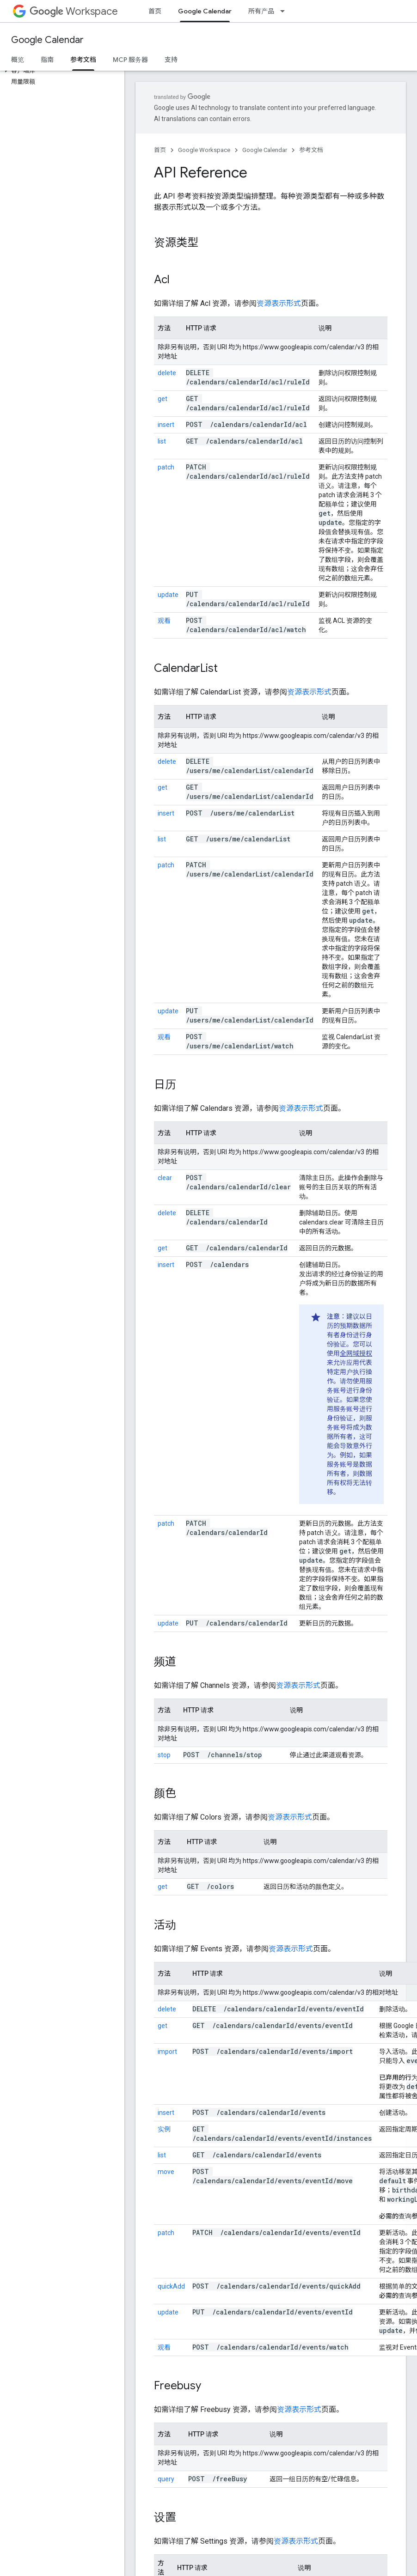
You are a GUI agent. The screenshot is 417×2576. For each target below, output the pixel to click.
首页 (154, 11)
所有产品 (261, 11)
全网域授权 (356, 1353)
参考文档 (311, 149)
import (167, 2051)
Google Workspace (204, 149)
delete (167, 373)
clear (165, 1177)
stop (164, 1755)
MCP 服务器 (130, 59)
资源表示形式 (279, 303)
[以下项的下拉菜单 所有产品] (285, 11)
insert (166, 424)
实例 (164, 2129)
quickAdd (171, 2286)
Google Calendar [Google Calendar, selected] (205, 11)
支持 (171, 59)
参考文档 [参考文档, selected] (83, 59)
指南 (47, 59)
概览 (17, 59)
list (162, 441)
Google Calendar (47, 40)
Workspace (74, 11)
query (166, 2479)
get (162, 398)
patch (166, 467)
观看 (164, 620)
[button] (60, 70)
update (168, 594)
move (166, 2171)
